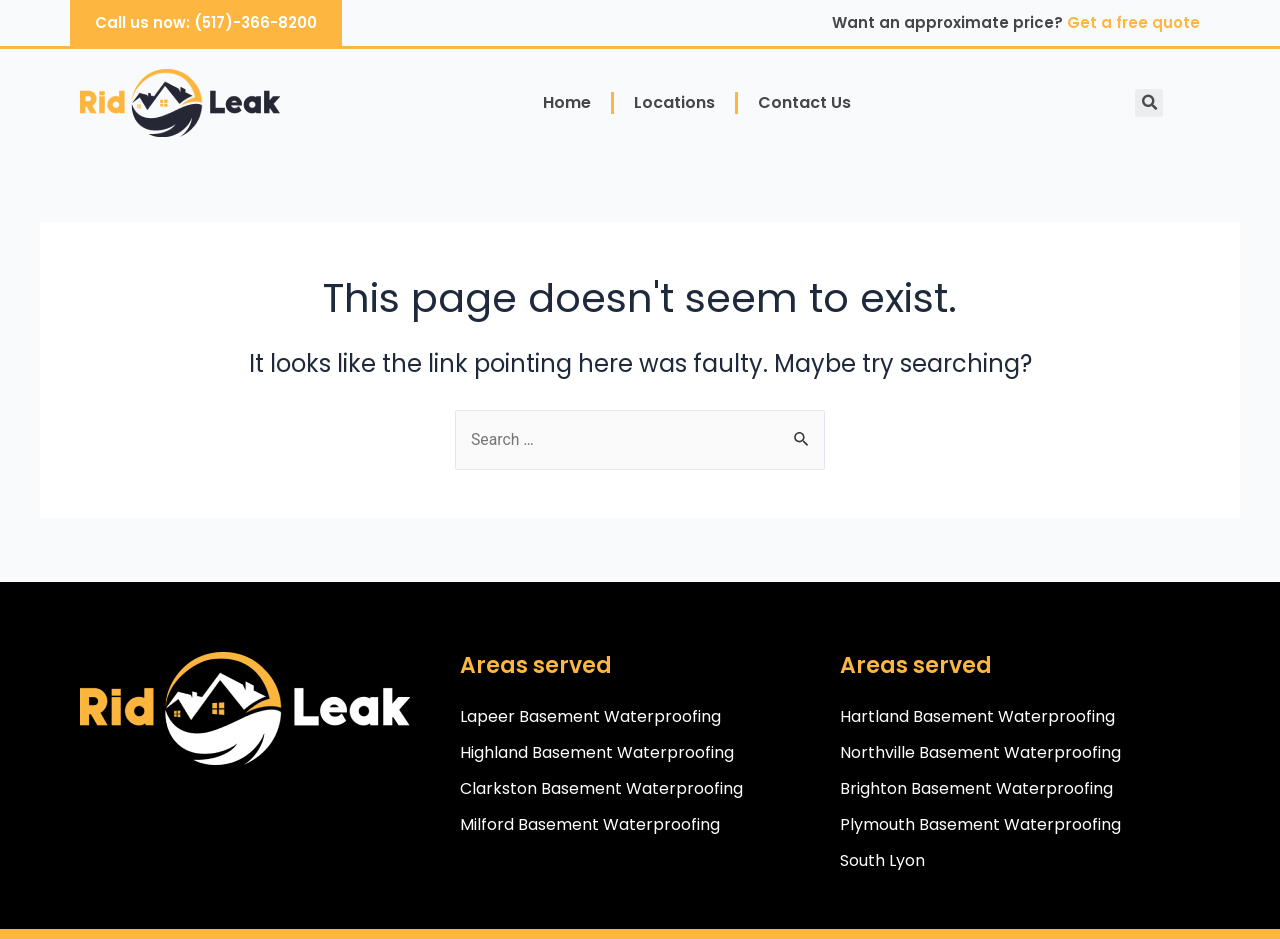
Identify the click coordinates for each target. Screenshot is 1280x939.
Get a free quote (1133, 22)
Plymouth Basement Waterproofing (980, 824)
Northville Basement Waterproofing (980, 752)
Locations (674, 102)
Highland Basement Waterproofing (597, 752)
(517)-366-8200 (255, 22)
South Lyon (882, 860)
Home (567, 102)
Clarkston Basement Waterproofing (601, 788)
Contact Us (804, 102)
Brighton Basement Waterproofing (976, 788)
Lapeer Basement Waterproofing (590, 716)
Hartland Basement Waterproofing (977, 716)
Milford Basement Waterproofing (590, 824)
